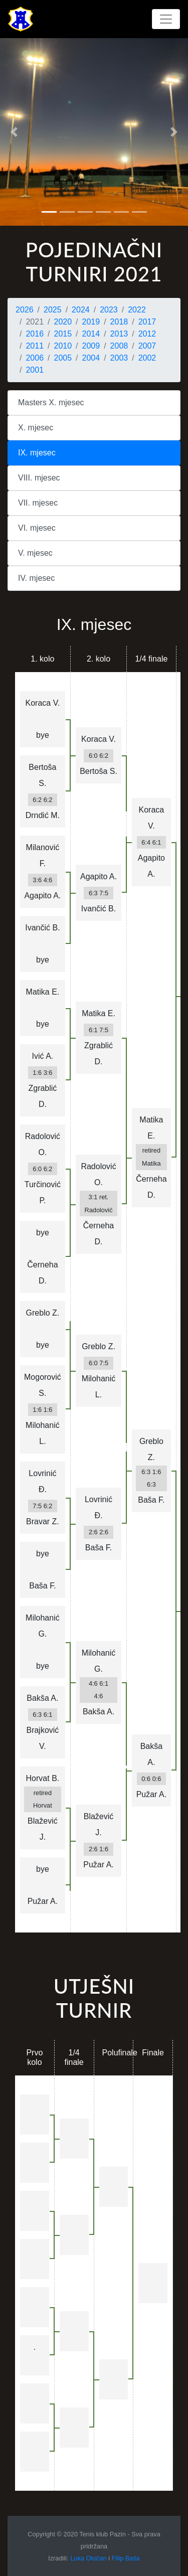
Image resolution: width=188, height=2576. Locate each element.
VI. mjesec (37, 528)
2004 (91, 358)
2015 (63, 334)
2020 (63, 321)
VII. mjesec (38, 503)
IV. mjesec (36, 578)
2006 (35, 358)
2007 (147, 346)
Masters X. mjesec (51, 402)
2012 (147, 334)
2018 (119, 321)
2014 (91, 334)
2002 (147, 358)
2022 (137, 309)
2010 (63, 346)
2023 (109, 309)
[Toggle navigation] (166, 19)
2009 (91, 346)
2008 (119, 346)
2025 (53, 309)
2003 (119, 358)
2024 (81, 309)
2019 (91, 321)
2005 (63, 358)
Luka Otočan (88, 2558)
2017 (147, 321)
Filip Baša (126, 2558)
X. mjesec (35, 427)
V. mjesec (35, 553)
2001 (35, 370)
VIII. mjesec (39, 477)
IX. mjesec (37, 452)
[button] (14, 132)
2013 (119, 334)
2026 (25, 309)
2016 (35, 334)
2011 (35, 346)
